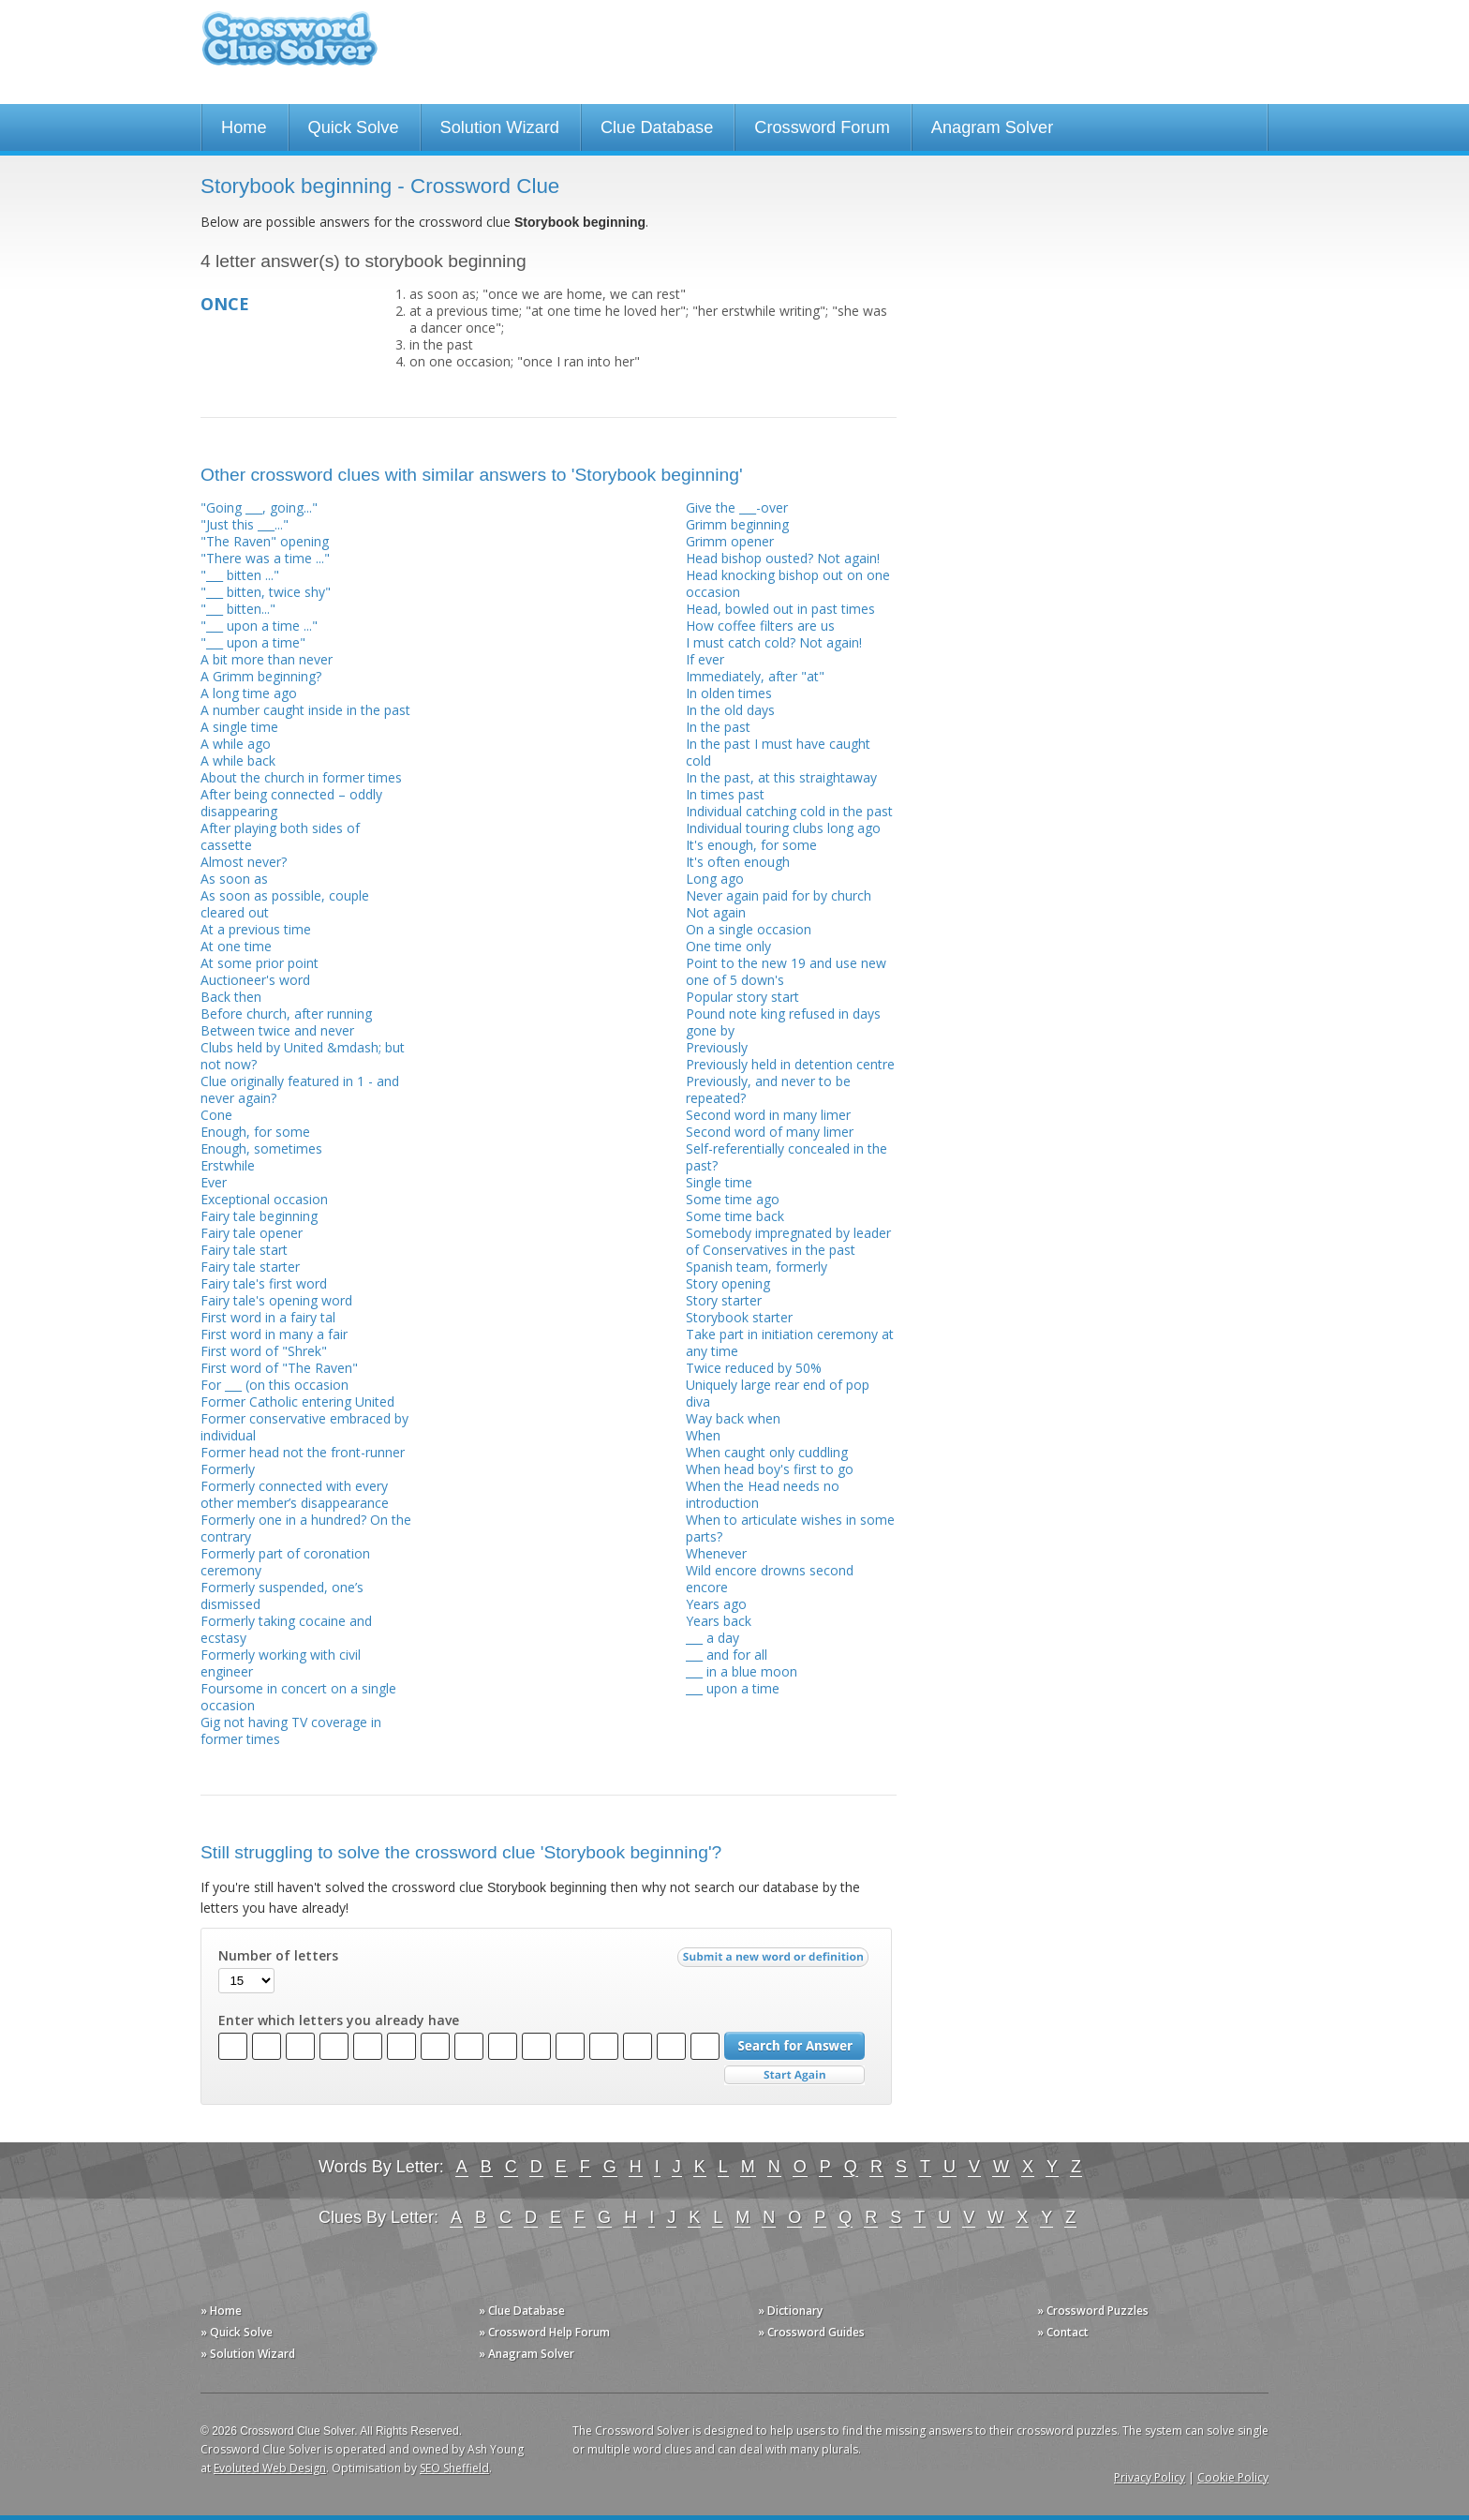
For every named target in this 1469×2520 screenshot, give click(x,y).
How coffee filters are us (760, 625)
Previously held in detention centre (790, 1064)
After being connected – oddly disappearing (291, 802)
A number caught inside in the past (305, 710)
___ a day (712, 1638)
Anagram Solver (992, 127)
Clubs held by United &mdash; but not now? (302, 1055)
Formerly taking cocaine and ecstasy (286, 1629)
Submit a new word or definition (775, 1961)
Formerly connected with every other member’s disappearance (294, 1494)
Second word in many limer (768, 1115)
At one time (236, 946)
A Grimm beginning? (260, 676)
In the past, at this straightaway (781, 777)
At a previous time (255, 929)
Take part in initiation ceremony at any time (790, 1342)
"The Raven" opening (264, 541)
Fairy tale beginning (259, 1216)
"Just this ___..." (244, 524)
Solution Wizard (499, 127)
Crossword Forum (822, 127)
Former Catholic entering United (297, 1401)
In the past (718, 727)
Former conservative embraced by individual (304, 1426)
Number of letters (278, 1955)
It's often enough (738, 862)
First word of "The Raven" (279, 1368)
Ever (213, 1182)
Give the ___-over (737, 507)
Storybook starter (739, 1317)
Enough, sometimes (261, 1148)
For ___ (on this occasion (274, 1385)
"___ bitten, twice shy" (265, 592)
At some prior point (259, 963)
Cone (216, 1115)
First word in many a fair (274, 1334)
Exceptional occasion (264, 1199)
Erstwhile (227, 1165)
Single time (719, 1182)
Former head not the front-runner (302, 1452)
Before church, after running (286, 1013)
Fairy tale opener (251, 1233)
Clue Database (657, 127)
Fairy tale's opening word (276, 1300)
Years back (718, 1621)
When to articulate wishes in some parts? (790, 1528)
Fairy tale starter (250, 1266)
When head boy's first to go (769, 1469)
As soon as (234, 878)
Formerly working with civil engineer (280, 1663)
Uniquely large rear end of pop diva (777, 1393)
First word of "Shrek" (263, 1351)
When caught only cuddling (767, 1452)
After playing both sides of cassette (280, 836)
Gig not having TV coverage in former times (290, 1730)
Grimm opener (730, 541)
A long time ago (248, 693)
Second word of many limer (769, 1132)
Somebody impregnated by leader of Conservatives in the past (788, 1241)
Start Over (794, 2075)
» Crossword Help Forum (544, 2332)
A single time (239, 727)
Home (244, 127)
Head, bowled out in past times (780, 609)
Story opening (728, 1283)
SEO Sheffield (454, 2468)
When (703, 1435)
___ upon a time (732, 1688)
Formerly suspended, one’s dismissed (282, 1595)
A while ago (235, 744)
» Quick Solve (236, 2332)
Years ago (716, 1604)
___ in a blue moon (741, 1671)
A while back (237, 760)
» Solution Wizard (247, 2354)
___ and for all (726, 1654)
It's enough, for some (751, 845)
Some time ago (732, 1199)
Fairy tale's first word (263, 1283)
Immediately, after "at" (755, 676)
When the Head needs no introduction (762, 1494)
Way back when (733, 1418)
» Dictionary (790, 2311)
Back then (230, 997)
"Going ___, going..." (259, 507)
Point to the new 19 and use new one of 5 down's (786, 971)
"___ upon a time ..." (259, 625)
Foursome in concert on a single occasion (298, 1696)
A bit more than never (266, 659)
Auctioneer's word (255, 980)
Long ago (715, 878)
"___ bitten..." (237, 609)
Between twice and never (277, 1030)
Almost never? (243, 862)
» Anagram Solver (526, 2354)
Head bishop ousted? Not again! (783, 558)
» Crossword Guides (811, 2332)
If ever (705, 659)
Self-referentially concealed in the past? (786, 1157)
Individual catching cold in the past (789, 811)
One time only (728, 946)
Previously (717, 1047)
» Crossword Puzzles (1093, 2311)
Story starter (724, 1300)
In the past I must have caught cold (778, 752)
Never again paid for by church (778, 895)
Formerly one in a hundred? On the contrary (305, 1528)
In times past (725, 794)
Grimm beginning (737, 524)
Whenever (716, 1553)
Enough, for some (255, 1132)
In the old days (730, 710)
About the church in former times (301, 777)
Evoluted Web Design (270, 2468)
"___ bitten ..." (239, 575)
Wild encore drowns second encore (769, 1578)
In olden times (729, 693)
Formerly (227, 1469)
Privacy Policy (1149, 2477)
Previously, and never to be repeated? (768, 1089)
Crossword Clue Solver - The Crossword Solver (289, 47)
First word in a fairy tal (267, 1317)
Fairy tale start (244, 1250)
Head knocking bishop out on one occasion (788, 583)
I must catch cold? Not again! (774, 642)
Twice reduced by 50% (754, 1368)
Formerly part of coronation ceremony (285, 1561)
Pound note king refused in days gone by (783, 1022)
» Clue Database (522, 2311)
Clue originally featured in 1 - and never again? (299, 1089)
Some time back (735, 1216)
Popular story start (742, 997)
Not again (716, 912)
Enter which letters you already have (338, 2020)
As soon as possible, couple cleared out (284, 904)
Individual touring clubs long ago (783, 828)
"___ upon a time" (252, 642)
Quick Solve (353, 127)
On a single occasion (748, 929)
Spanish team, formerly (756, 1266)
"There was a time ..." (265, 558)
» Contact (1063, 2332)
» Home (221, 2311)
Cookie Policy (1233, 2477)
